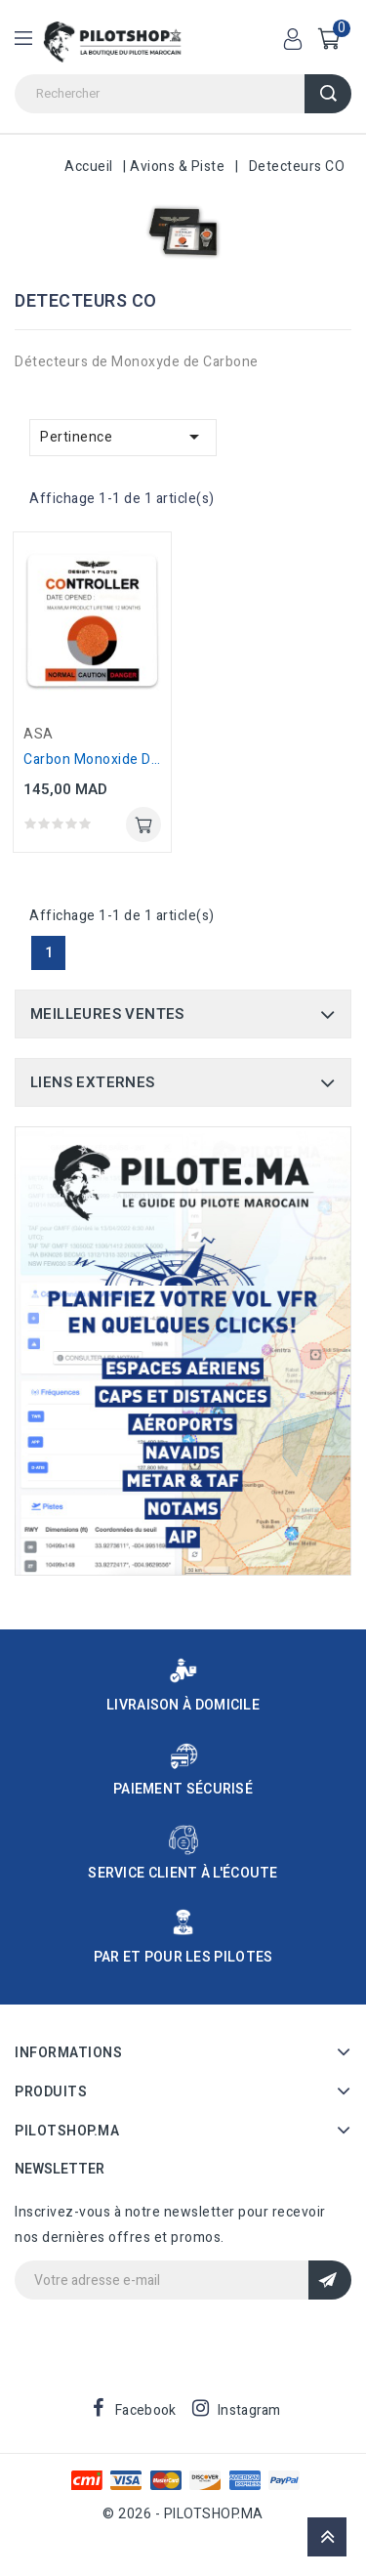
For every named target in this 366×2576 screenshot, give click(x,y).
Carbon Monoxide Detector (111, 759)
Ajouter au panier (143, 824)
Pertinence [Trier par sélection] (123, 436)
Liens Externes (92, 1082)
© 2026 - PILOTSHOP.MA (183, 2514)
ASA (38, 734)
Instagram (249, 2410)
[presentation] (163, 2338)
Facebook (145, 2410)
